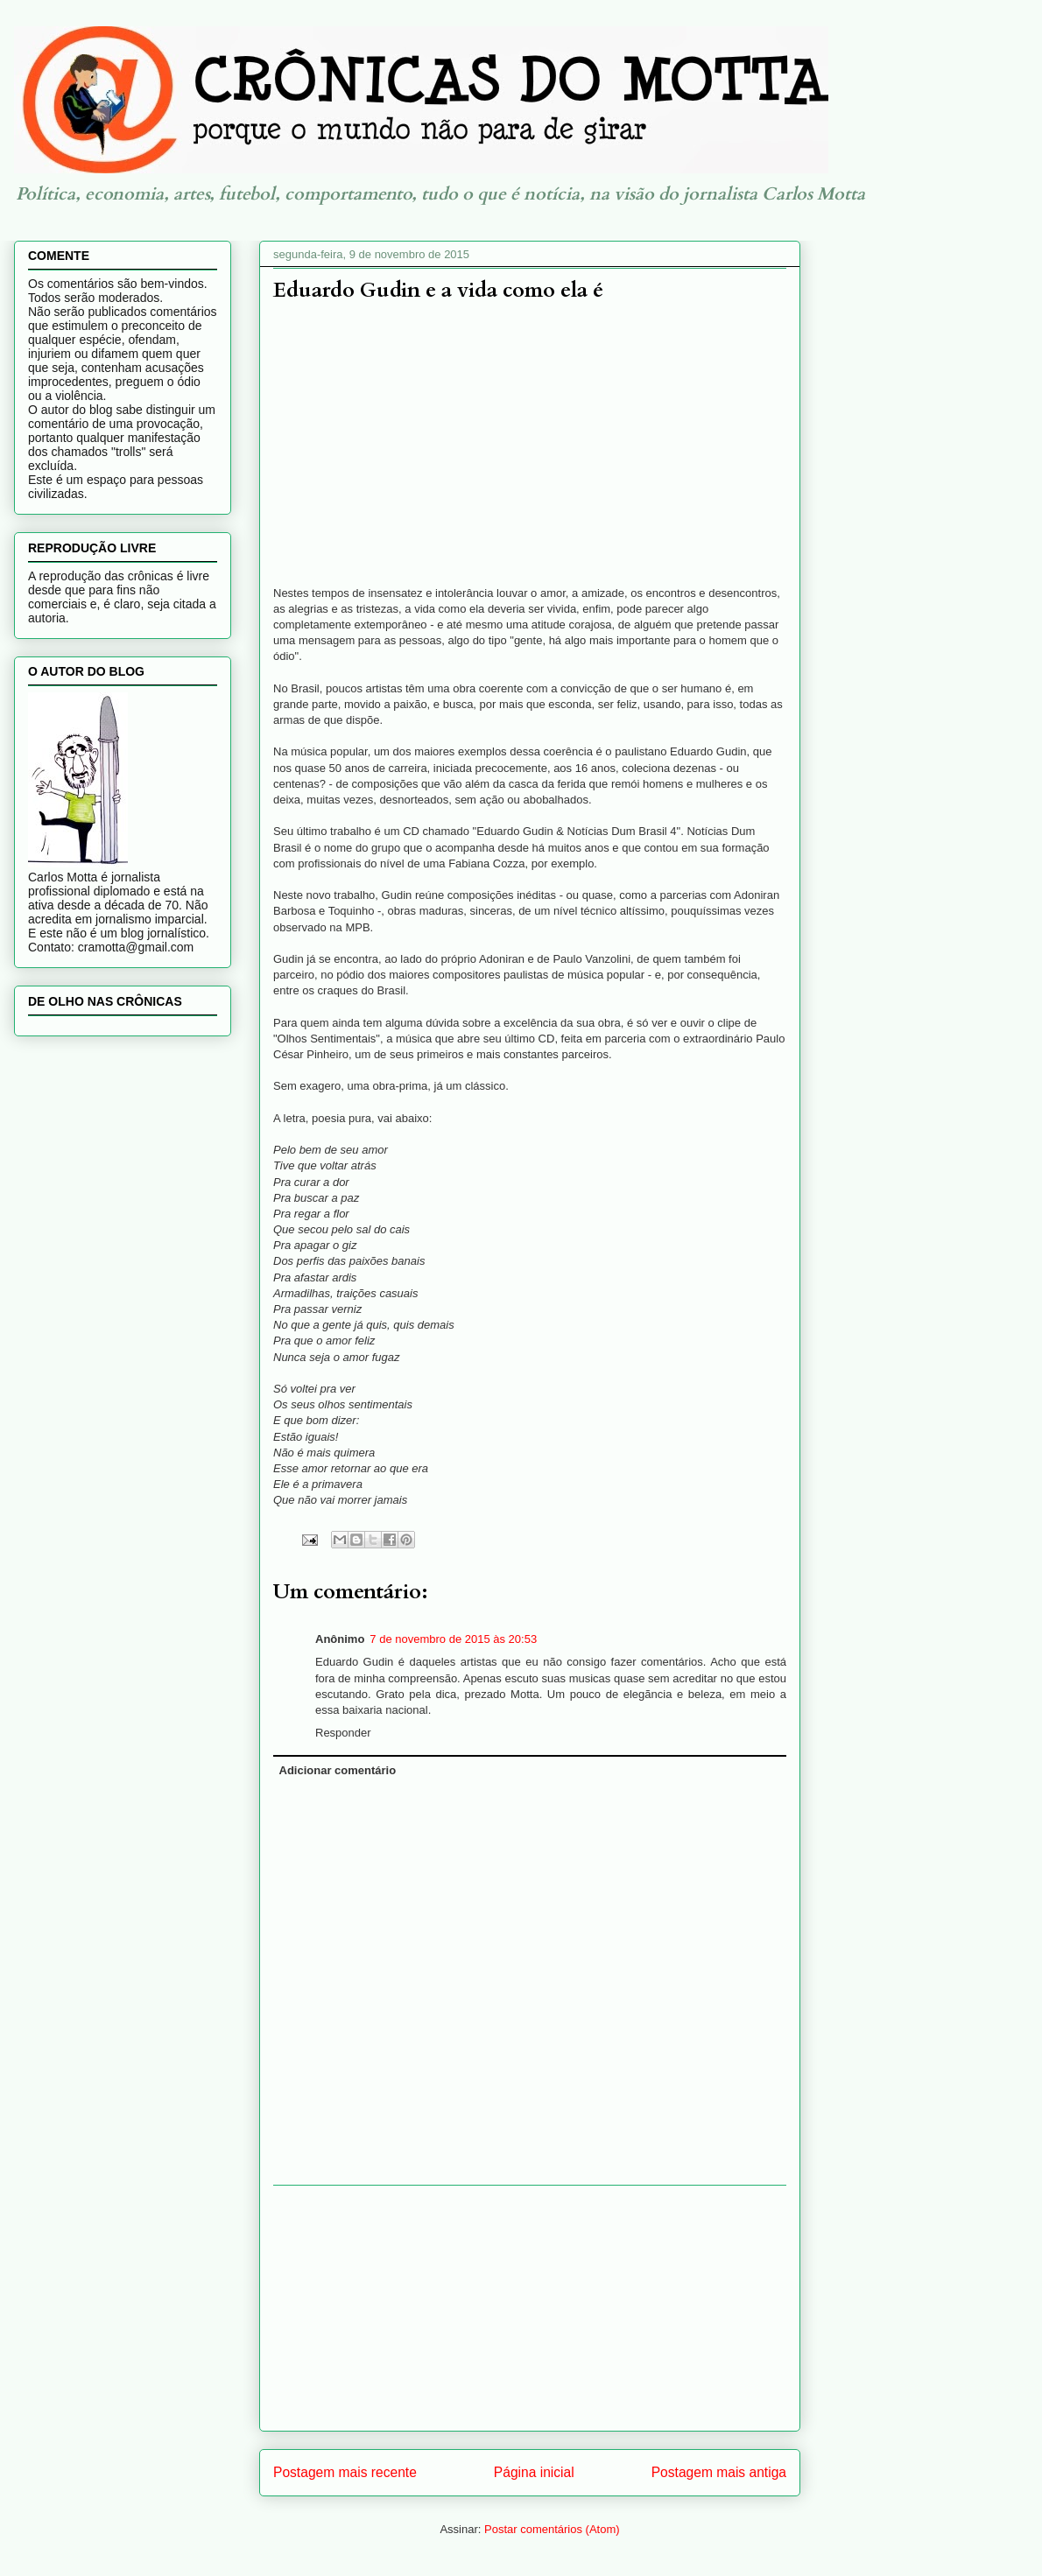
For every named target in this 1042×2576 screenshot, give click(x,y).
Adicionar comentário (338, 1770)
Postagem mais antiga (718, 2472)
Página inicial (534, 2472)
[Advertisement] (529, 2308)
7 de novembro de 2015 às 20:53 (453, 1639)
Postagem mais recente (345, 2472)
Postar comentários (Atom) (552, 2529)
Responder (343, 1732)
